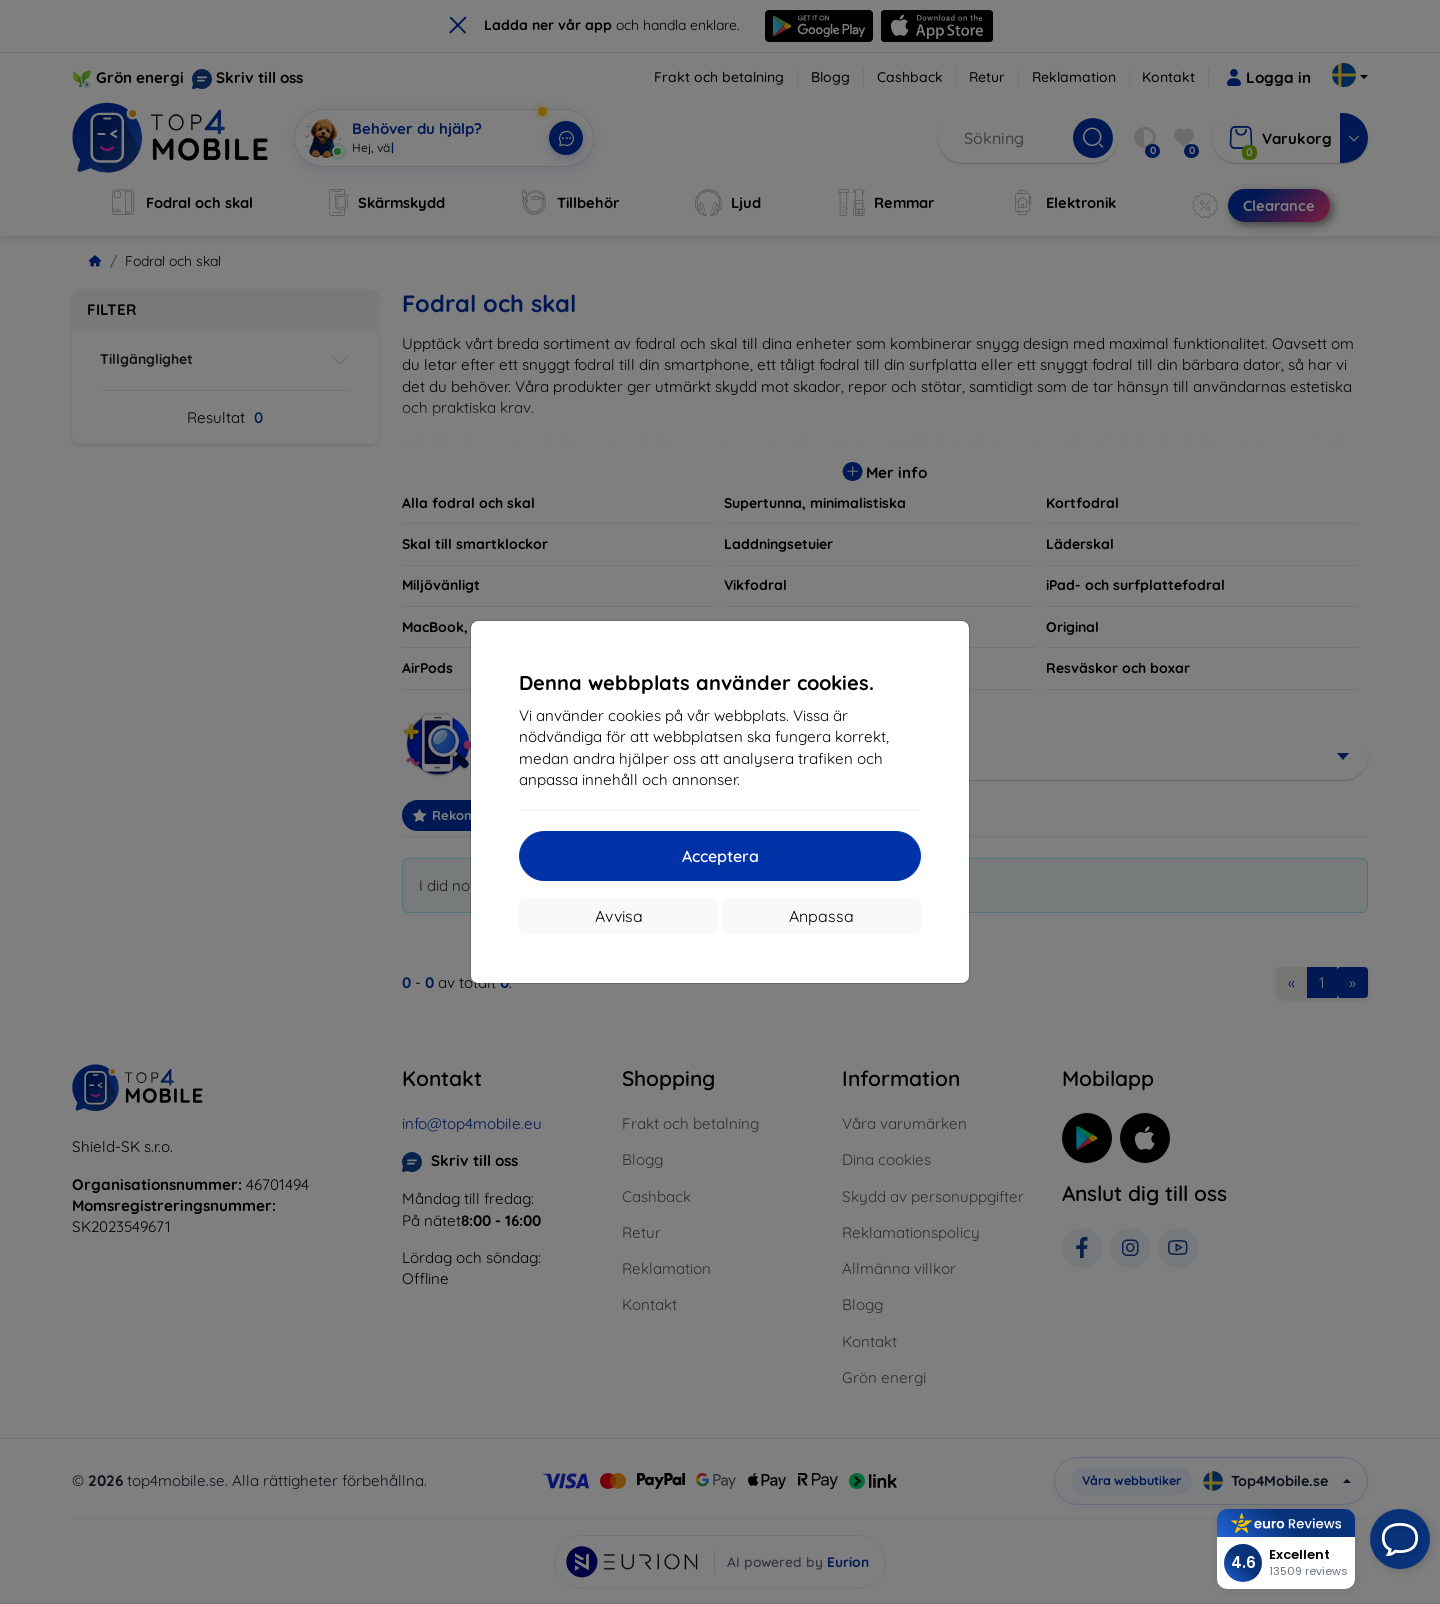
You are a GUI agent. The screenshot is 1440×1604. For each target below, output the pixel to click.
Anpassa (821, 916)
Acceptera (720, 856)
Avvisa (619, 916)
